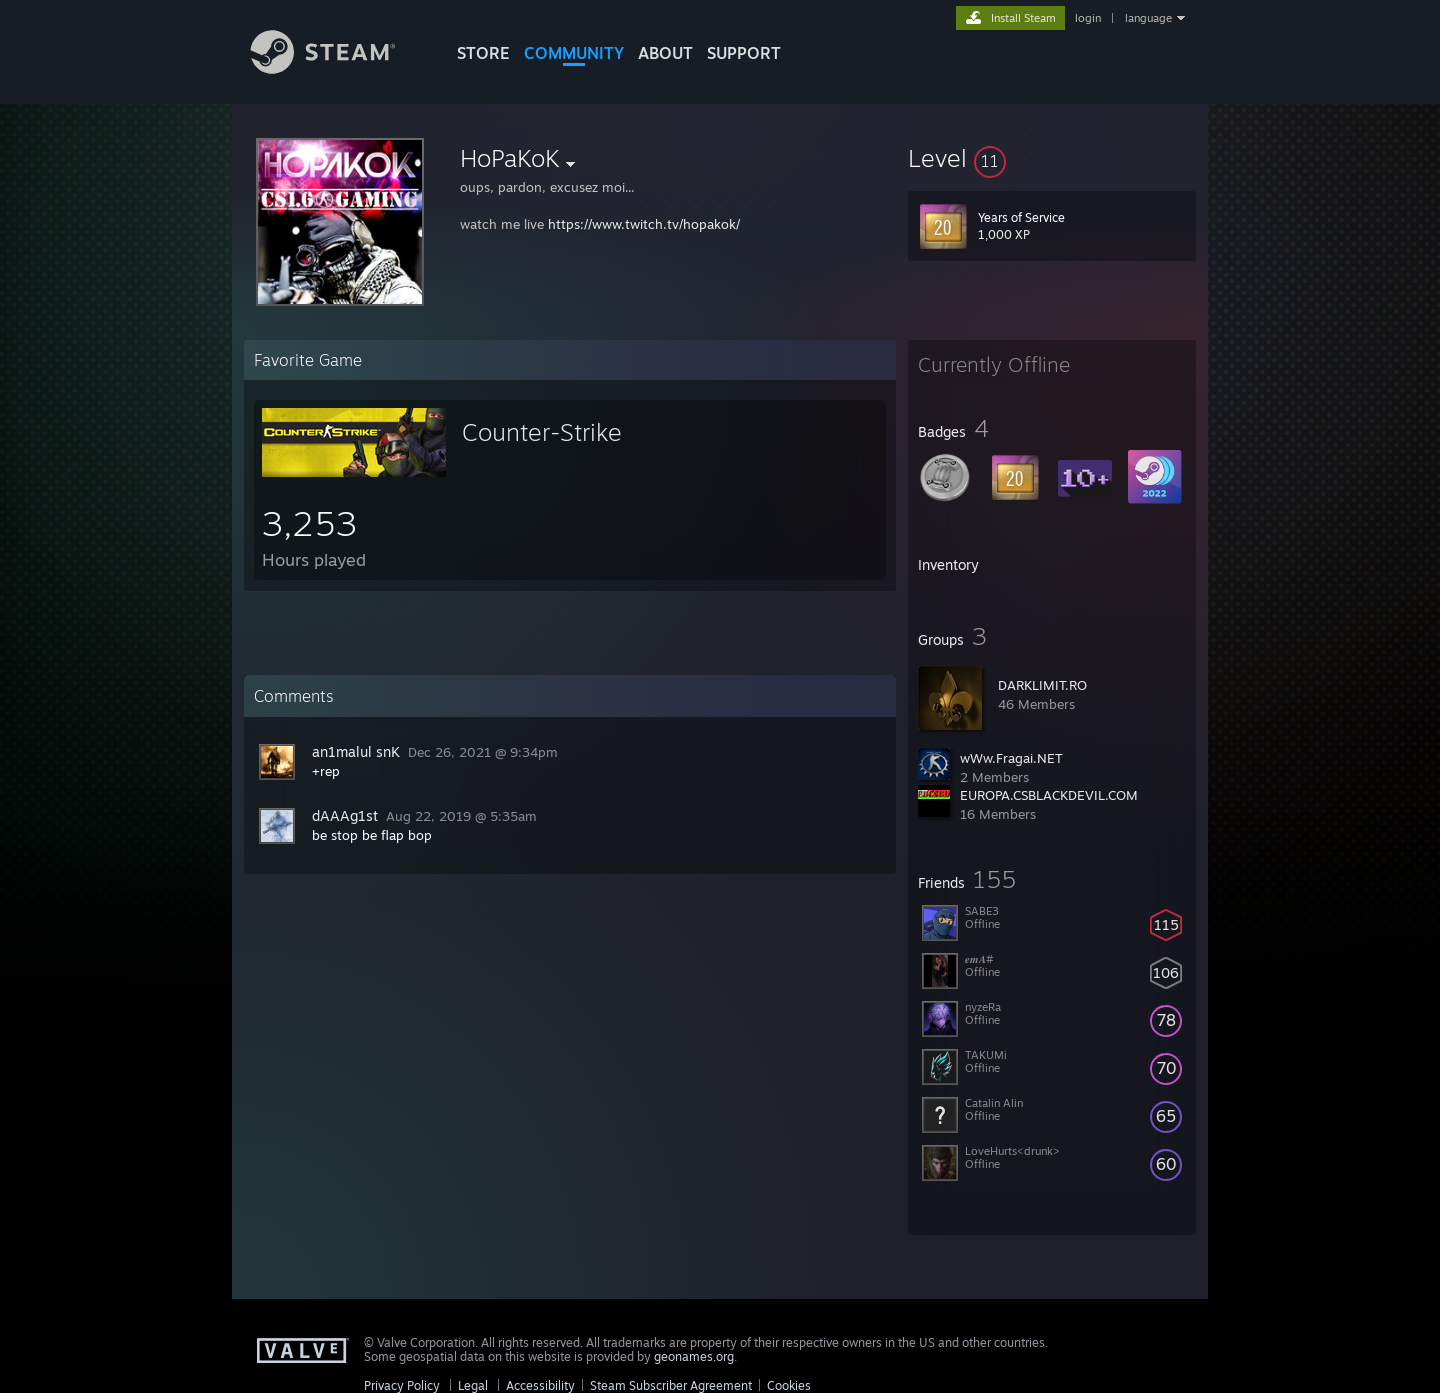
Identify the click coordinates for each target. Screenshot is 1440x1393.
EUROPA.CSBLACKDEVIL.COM (1049, 795)
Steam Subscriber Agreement (671, 1385)
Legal (473, 1385)
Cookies (789, 1385)
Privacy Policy (402, 1385)
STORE (483, 53)
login (1088, 18)
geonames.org (694, 1356)
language (1148, 18)
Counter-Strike (542, 432)
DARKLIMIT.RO (1042, 685)
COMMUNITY (574, 53)
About (665, 53)
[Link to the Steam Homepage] (338, 68)
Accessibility (540, 1385)
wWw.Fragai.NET (1011, 758)
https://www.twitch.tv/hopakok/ (644, 224)
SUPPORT (744, 53)
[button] (1052, 158)
